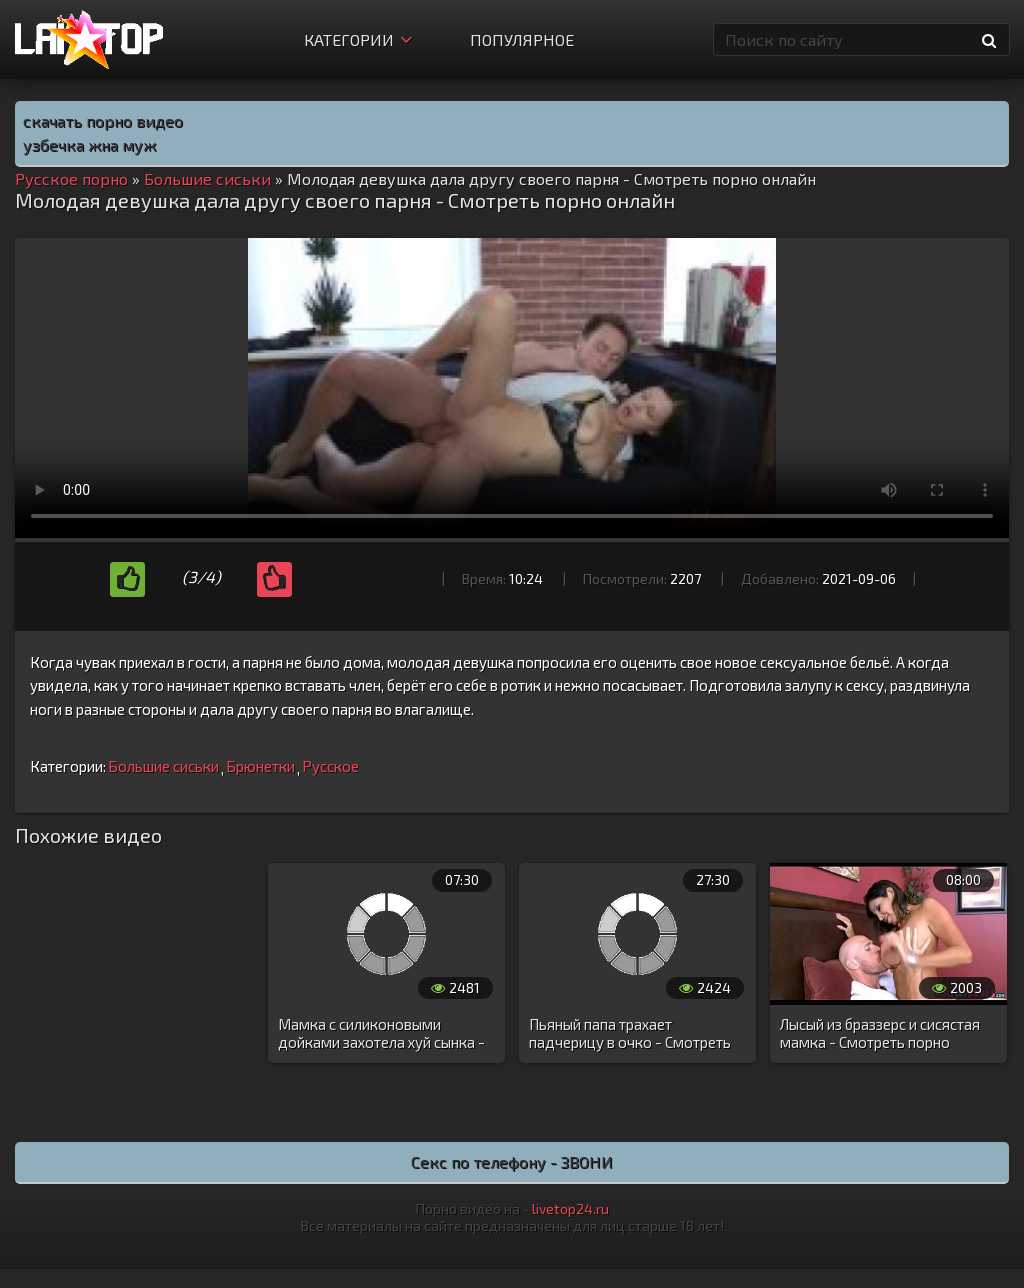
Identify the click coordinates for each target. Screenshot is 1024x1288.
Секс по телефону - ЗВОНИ (512, 1161)
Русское (330, 766)
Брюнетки (260, 766)
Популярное (522, 39)
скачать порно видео (103, 120)
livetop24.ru (570, 1208)
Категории (358, 39)
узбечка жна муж (89, 144)
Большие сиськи (163, 766)
